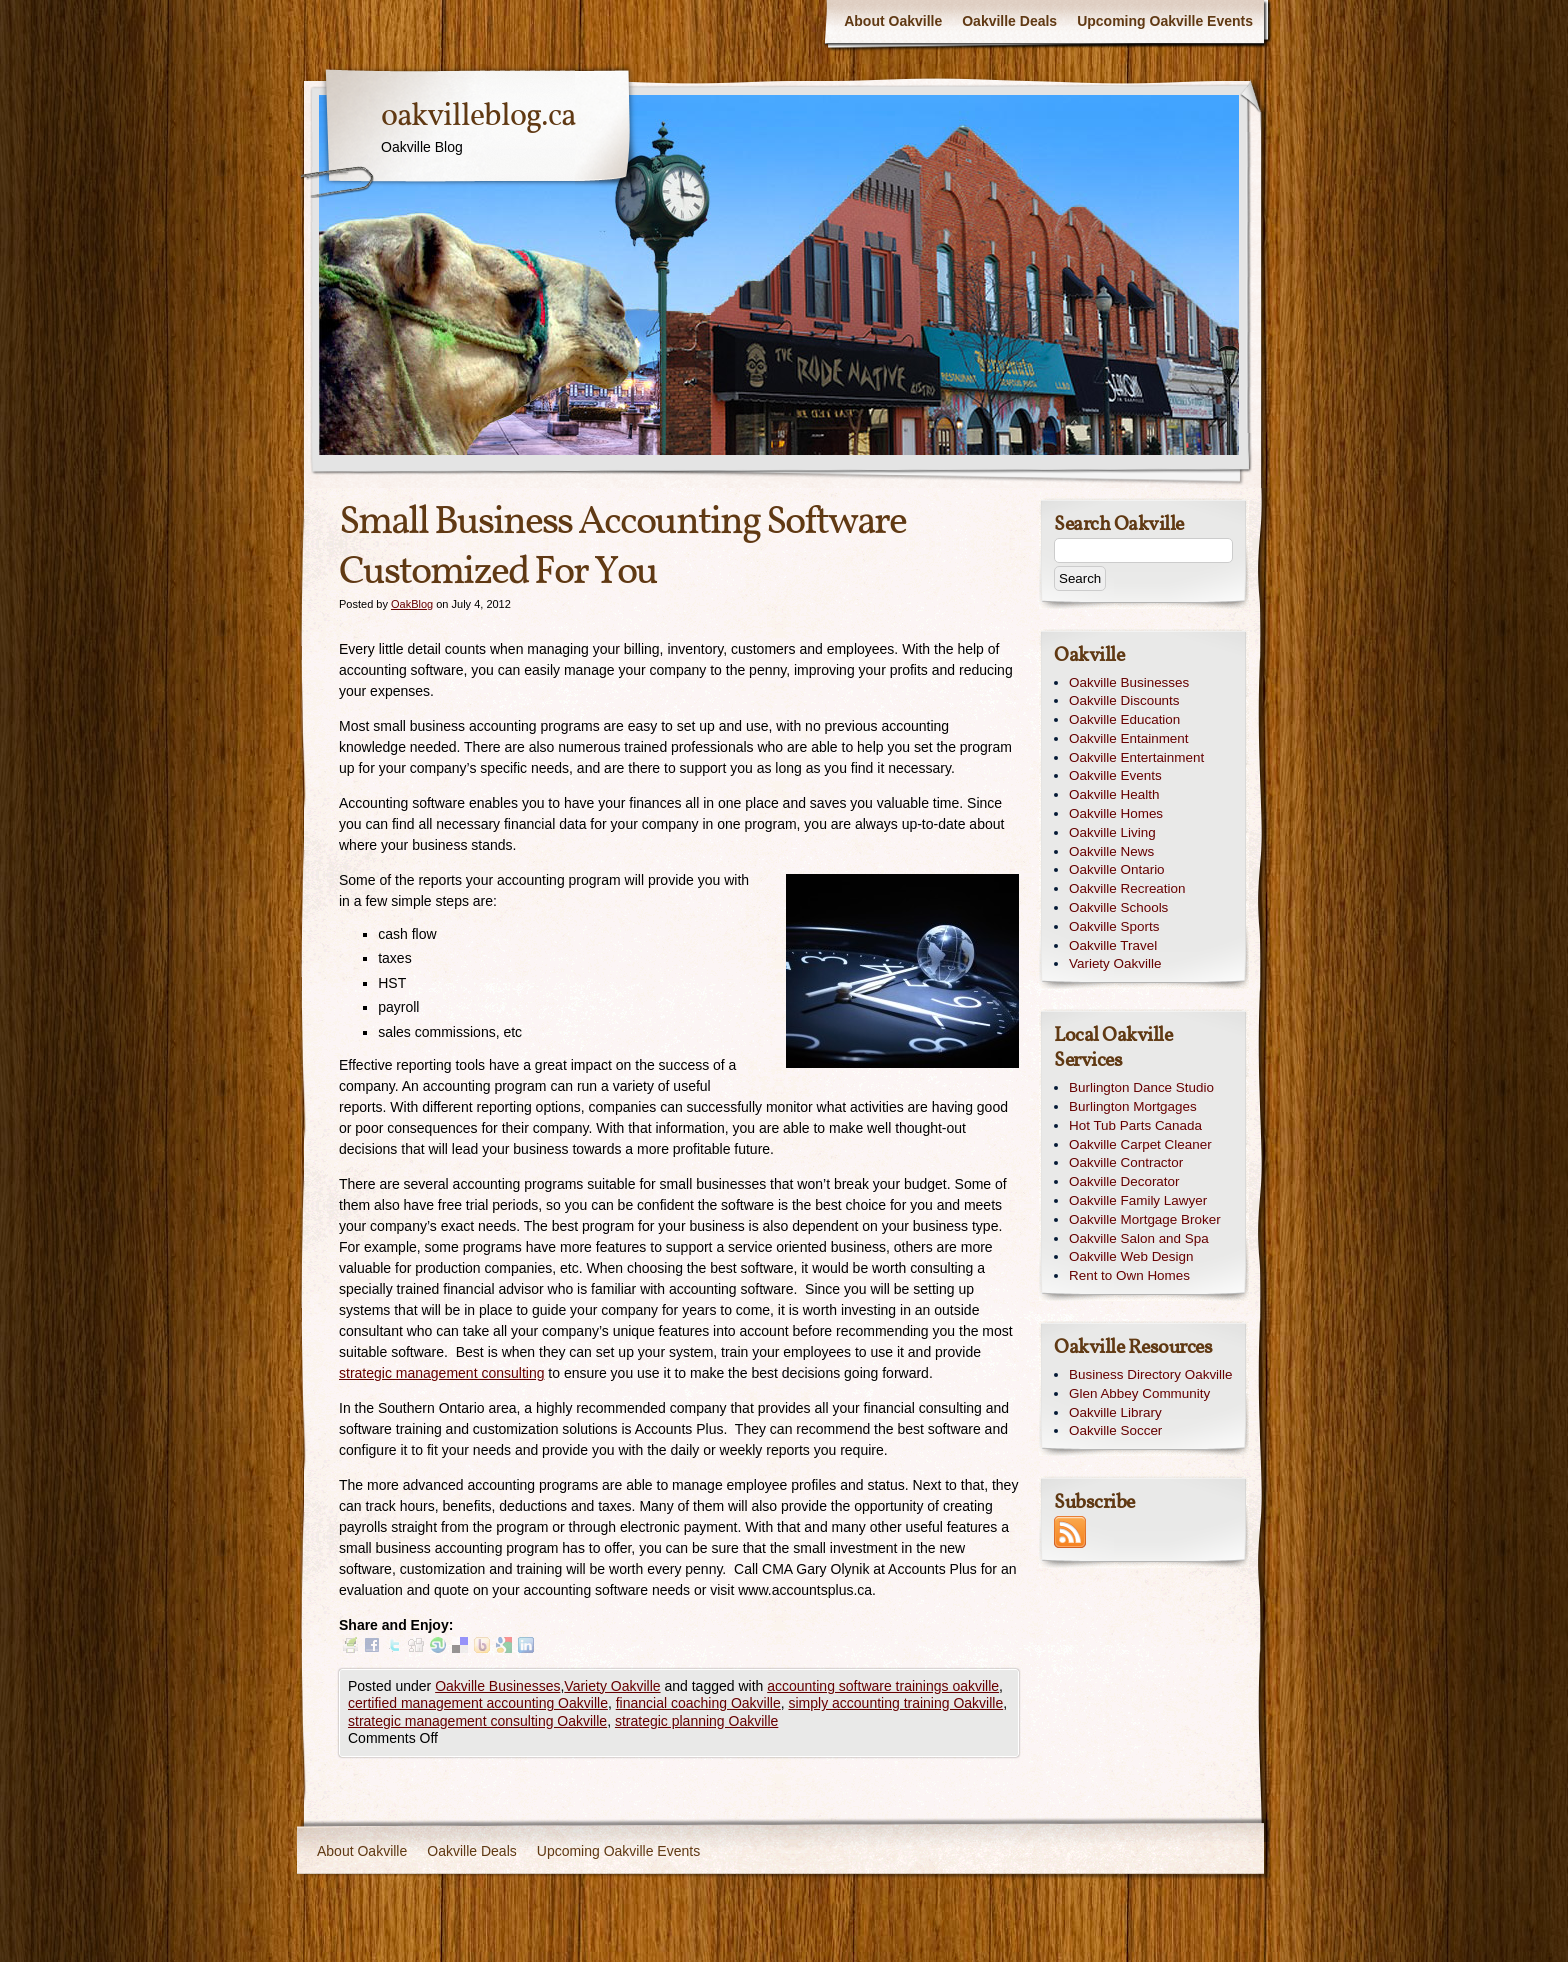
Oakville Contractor (1126, 1162)
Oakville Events (1115, 775)
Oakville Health (1114, 794)
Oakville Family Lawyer (1138, 1200)
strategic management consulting (441, 1373)
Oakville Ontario (1117, 869)
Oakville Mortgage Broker (1145, 1219)
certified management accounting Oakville (478, 1703)
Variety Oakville (612, 1686)
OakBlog (412, 604)
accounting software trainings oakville (883, 1686)
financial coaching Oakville (698, 1703)
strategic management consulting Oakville (477, 1721)
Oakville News (1111, 851)
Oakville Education (1124, 719)
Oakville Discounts (1124, 700)
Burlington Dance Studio (1141, 1087)
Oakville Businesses (497, 1686)
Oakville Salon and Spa (1139, 1238)
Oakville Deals (1009, 21)
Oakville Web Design (1131, 1256)
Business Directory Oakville (1151, 1374)
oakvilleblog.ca (478, 117)
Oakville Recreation (1127, 888)
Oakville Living (1112, 832)
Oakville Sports (1114, 926)
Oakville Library (1115, 1412)
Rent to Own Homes (1129, 1275)
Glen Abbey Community (1139, 1393)
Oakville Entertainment (1136, 757)
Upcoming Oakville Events (1165, 21)
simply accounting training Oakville (895, 1703)
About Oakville (893, 21)
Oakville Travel (1113, 945)
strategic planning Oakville (696, 1721)
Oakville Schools (1118, 907)
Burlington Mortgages (1133, 1106)
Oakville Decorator (1124, 1181)
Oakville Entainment (1129, 738)
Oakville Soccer (1115, 1430)
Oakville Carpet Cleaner (1140, 1144)
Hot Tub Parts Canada (1135, 1125)
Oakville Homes (1116, 813)
